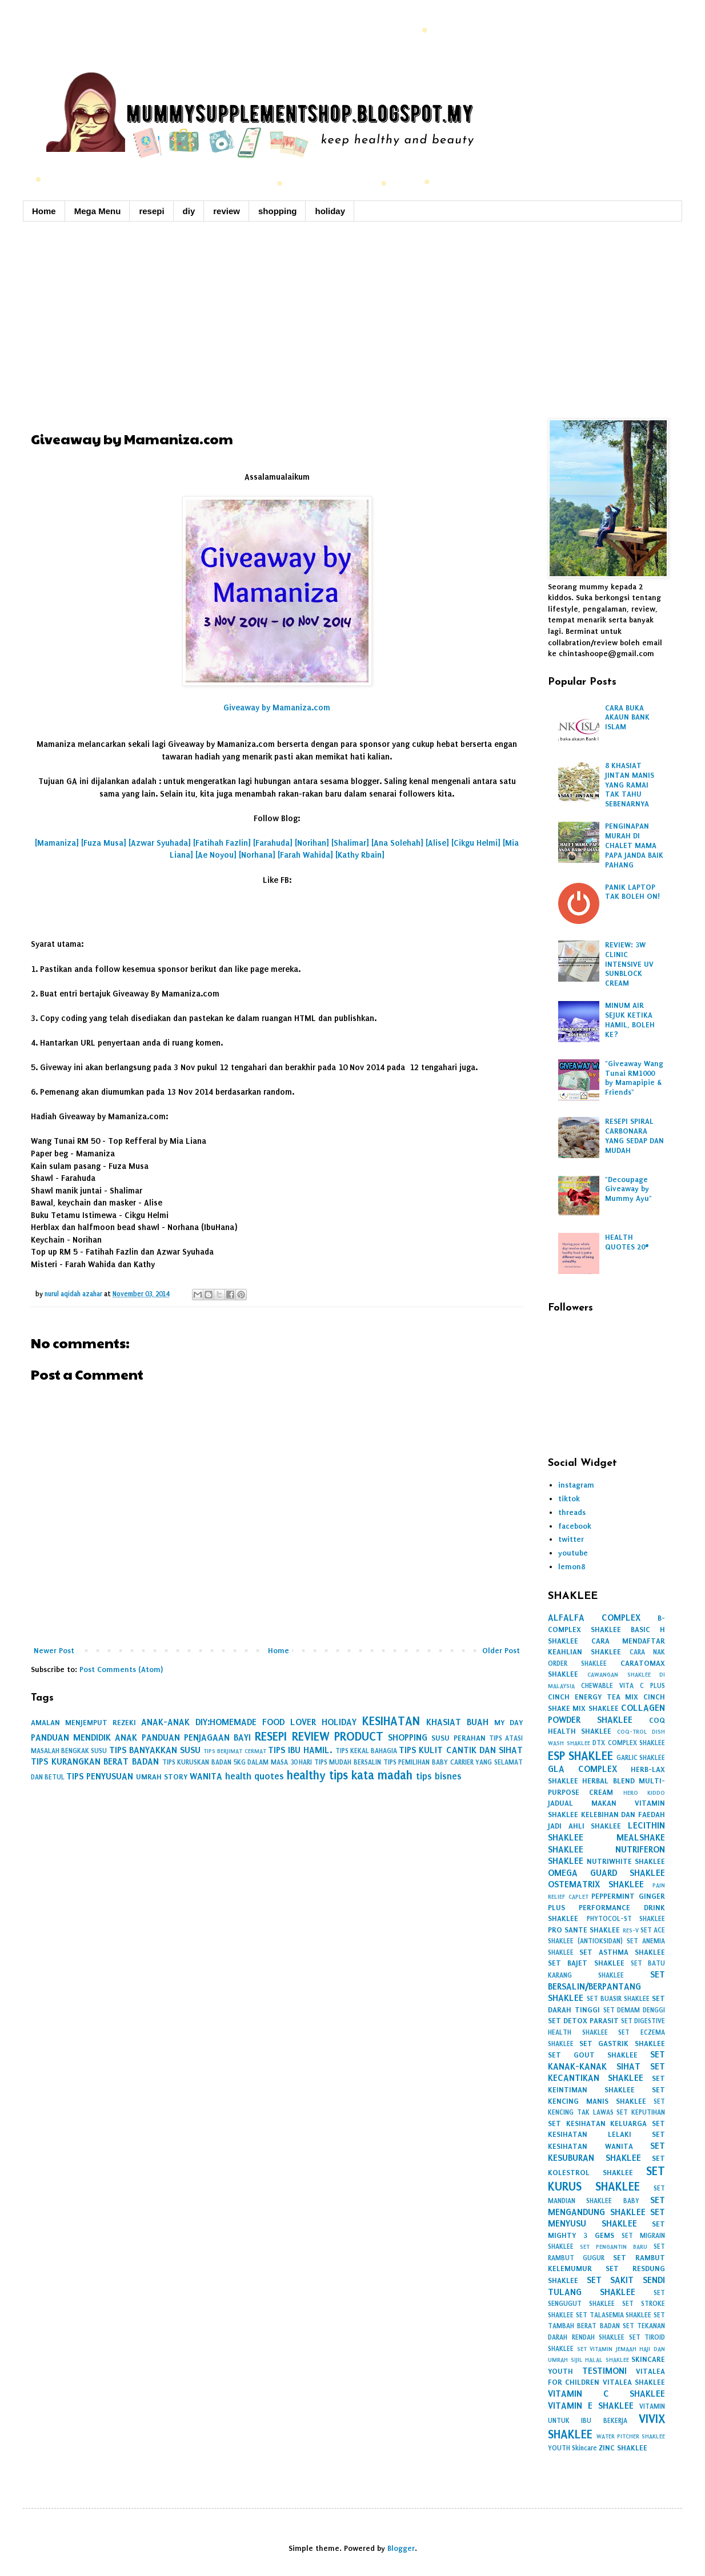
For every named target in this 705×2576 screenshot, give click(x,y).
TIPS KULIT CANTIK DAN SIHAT (461, 1750)
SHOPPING (407, 1737)
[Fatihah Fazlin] (222, 843)
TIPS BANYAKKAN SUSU (155, 1750)
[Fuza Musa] (103, 843)
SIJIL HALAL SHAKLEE (600, 2360)
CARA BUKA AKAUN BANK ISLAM (627, 718)
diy (189, 211)
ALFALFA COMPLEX (594, 1617)
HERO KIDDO (644, 1793)
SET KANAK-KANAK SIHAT (606, 2060)
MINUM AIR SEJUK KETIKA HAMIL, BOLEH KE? (630, 1019)
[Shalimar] (350, 843)
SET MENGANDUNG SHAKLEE (606, 2206)
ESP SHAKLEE (580, 1756)
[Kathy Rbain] (359, 855)
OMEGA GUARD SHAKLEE (606, 1872)
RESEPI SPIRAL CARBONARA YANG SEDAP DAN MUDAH (634, 1135)
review (226, 211)
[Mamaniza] (57, 843)
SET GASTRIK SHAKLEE (622, 2043)
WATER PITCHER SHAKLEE (630, 2436)
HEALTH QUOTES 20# (627, 1242)
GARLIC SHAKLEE (640, 1758)
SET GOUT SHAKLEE (593, 2055)
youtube (573, 1553)
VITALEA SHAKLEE (634, 2382)
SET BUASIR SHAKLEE (618, 1999)
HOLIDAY (339, 1722)
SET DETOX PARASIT (583, 2020)
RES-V (631, 1930)
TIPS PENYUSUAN (99, 1776)
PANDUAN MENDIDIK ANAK (84, 1737)
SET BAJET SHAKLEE (586, 1963)
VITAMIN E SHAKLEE (591, 2405)
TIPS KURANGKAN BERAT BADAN (95, 1761)
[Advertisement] (352, 319)
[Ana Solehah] (397, 843)
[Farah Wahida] (305, 855)
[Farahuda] (273, 843)
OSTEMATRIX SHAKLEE (596, 1884)
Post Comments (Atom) (121, 1669)
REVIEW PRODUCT (337, 1736)
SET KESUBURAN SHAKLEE (606, 2151)
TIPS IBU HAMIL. (300, 1750)
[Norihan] (312, 843)
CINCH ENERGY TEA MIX (593, 1697)
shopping (277, 211)
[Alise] (437, 843)
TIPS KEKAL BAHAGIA (366, 1751)
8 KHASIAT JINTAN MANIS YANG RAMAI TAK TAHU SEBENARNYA (629, 784)
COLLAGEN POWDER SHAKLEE (606, 1713)
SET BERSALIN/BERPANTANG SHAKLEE (606, 1986)
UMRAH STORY (161, 1777)
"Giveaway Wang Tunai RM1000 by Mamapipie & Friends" (634, 1077)
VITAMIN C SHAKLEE (606, 2393)
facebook (574, 1526)
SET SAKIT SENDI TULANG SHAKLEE (606, 2285)
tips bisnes (439, 1776)
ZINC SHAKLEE (623, 2448)
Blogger (401, 2548)
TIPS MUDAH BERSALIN (347, 1762)
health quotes (254, 1776)
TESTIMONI (604, 2370)
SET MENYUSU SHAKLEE (606, 2218)
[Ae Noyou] (216, 855)
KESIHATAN (391, 1721)
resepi (151, 211)
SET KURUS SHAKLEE (606, 2179)
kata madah (381, 1775)
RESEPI (271, 1736)
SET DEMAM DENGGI (634, 2010)
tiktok (569, 1498)
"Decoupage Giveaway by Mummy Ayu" (628, 1189)
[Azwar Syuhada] (160, 843)
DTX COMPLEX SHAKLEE (628, 1743)
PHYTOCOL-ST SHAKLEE (626, 1919)
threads (572, 1512)
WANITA (206, 1776)
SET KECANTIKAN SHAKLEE (606, 2072)
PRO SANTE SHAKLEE (584, 1930)
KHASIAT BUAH (457, 1722)
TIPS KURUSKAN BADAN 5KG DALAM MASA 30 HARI (237, 1762)
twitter (571, 1539)
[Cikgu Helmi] (475, 843)
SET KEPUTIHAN (640, 2112)
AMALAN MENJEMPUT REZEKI (83, 1722)
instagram (576, 1485)
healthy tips (317, 1775)
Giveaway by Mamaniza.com (276, 708)
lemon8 (571, 1566)
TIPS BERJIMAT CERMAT (234, 1751)
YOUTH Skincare (572, 2448)
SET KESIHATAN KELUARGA (597, 2123)
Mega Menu (97, 211)
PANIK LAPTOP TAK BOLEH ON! (632, 892)
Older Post (501, 1650)
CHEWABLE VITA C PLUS (623, 1686)
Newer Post (54, 1650)
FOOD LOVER (289, 1722)
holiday (330, 211)
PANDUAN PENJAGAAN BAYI (196, 1737)
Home (44, 211)
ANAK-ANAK (165, 1722)
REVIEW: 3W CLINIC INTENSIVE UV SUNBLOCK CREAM (629, 964)
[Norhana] (257, 855)
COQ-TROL (632, 1731)
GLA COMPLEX (582, 1768)
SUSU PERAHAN (458, 1738)
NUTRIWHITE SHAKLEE (626, 1861)
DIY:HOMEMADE (226, 1722)
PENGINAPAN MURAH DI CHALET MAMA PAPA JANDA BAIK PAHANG (634, 845)
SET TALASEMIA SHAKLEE (614, 2315)
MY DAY (508, 1722)
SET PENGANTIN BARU (613, 2247)
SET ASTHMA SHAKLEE (622, 1952)
